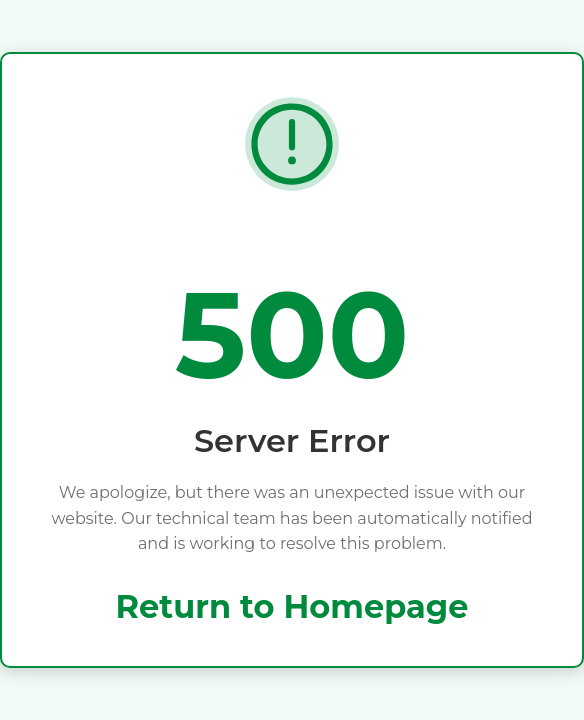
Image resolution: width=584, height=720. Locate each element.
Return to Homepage (292, 606)
